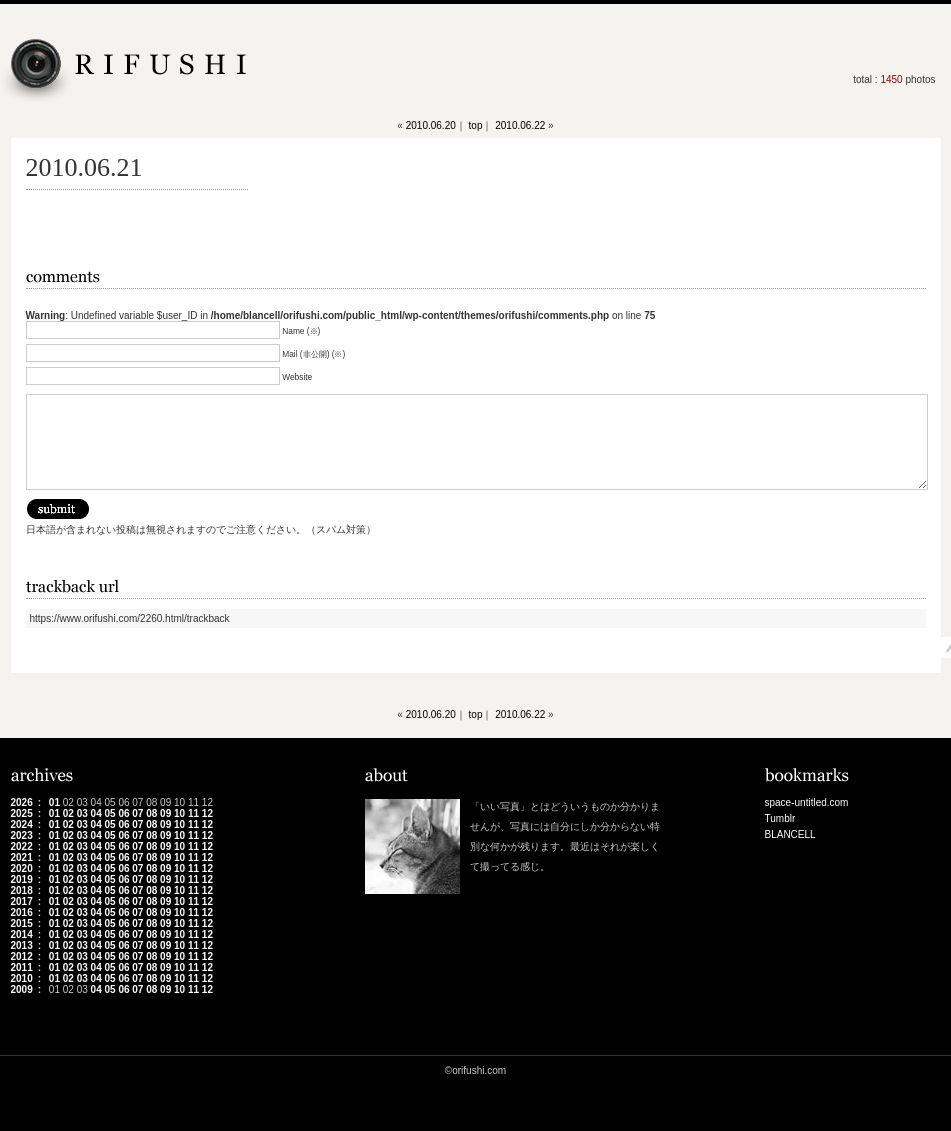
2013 (22, 945)
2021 (22, 857)
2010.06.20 (431, 125)
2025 (22, 813)
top (476, 125)
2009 (22, 989)
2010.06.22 (520, 125)
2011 (22, 967)
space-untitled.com (807, 802)
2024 (22, 824)
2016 (22, 912)
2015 (22, 923)
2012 (22, 956)
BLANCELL (790, 834)
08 (151, 813)
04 (96, 813)
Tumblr (780, 818)
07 (137, 813)
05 (109, 813)
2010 (22, 978)
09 (165, 813)
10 (179, 813)
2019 (22, 879)
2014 (22, 934)
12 (207, 813)
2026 (22, 802)
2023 (22, 835)
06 (123, 813)
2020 (22, 868)
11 (193, 813)
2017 (22, 901)
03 (82, 813)
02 (68, 813)
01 (54, 802)
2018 (22, 890)
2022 (22, 846)
